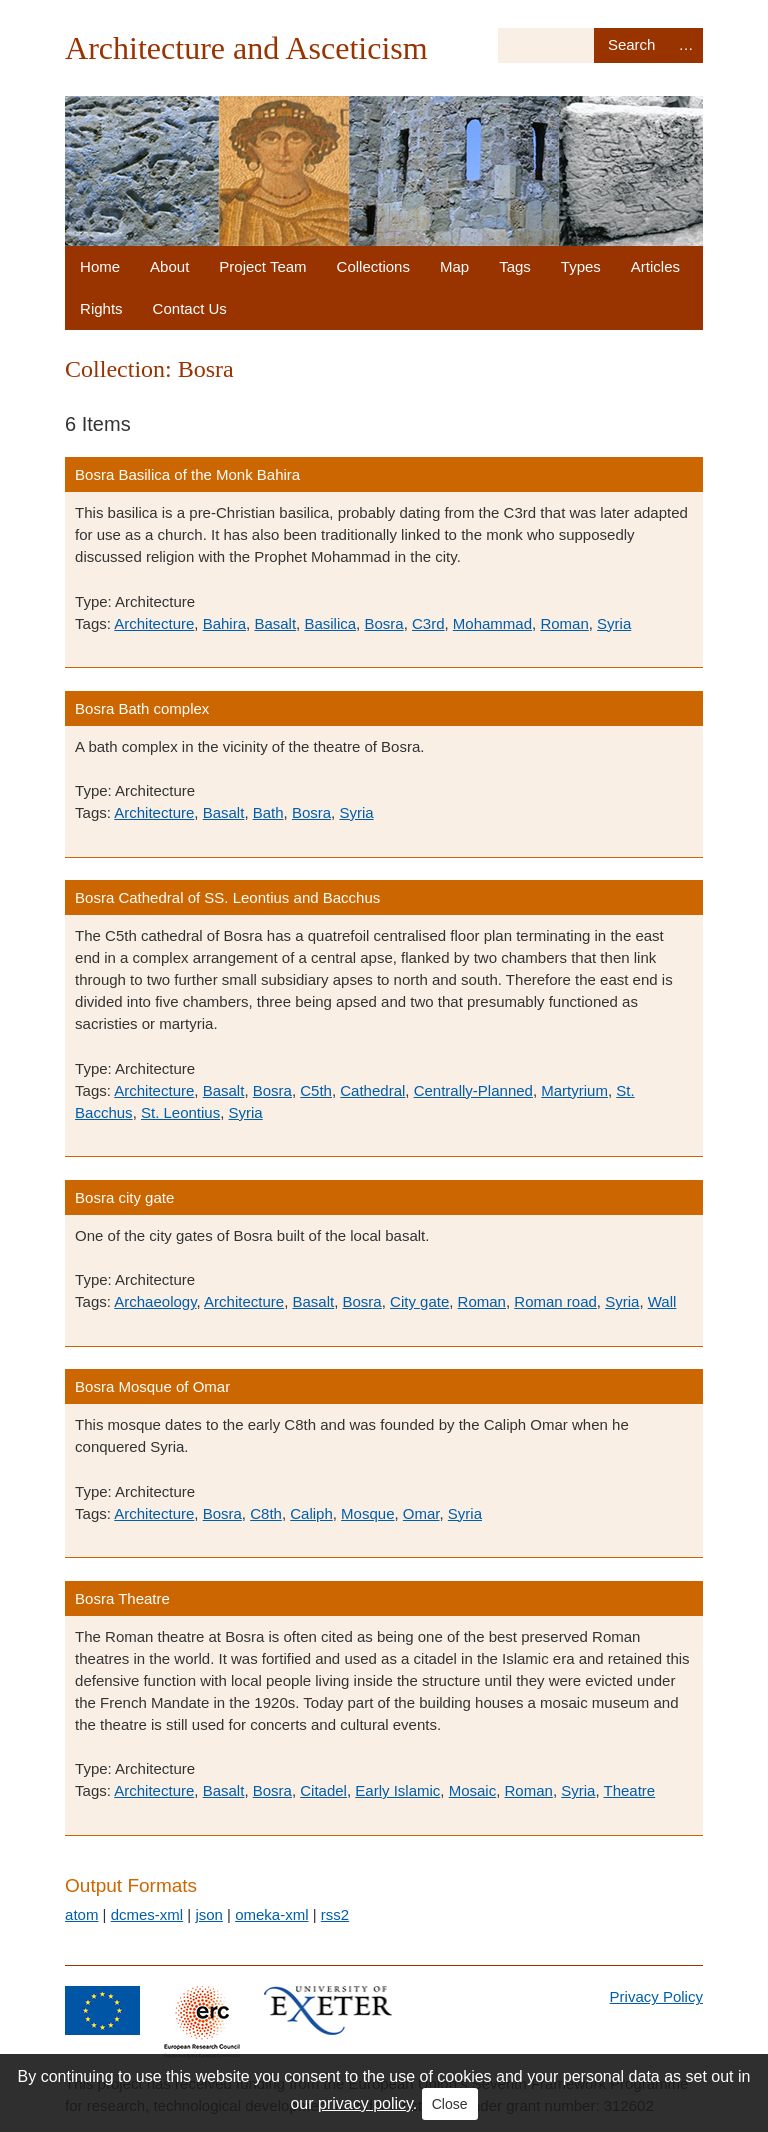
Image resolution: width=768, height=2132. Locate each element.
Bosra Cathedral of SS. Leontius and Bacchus (227, 897)
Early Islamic (397, 1790)
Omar (421, 1513)
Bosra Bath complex (142, 708)
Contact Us (190, 308)
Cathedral (372, 1090)
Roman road (555, 1301)
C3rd (428, 623)
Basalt (275, 623)
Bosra (383, 623)
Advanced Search (686, 45)
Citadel (323, 1790)
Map (454, 266)
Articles (655, 266)
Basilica (330, 623)
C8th (266, 1513)
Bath (268, 812)
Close (450, 2104)
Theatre (629, 1790)
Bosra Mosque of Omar (152, 1386)
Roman (564, 623)
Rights (101, 308)
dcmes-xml (147, 1914)
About (169, 266)
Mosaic (473, 1790)
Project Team (262, 266)
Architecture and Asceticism (246, 48)
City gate (419, 1301)
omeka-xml (271, 1914)
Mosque (367, 1513)
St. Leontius (180, 1112)
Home (100, 266)
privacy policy (365, 2103)
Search (631, 45)
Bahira (224, 623)
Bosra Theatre (122, 1598)
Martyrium (574, 1090)
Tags (515, 266)
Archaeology (155, 1301)
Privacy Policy (656, 1996)
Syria (614, 623)
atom (81, 1914)
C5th (316, 1090)
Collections (373, 266)
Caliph (311, 1513)
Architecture (154, 623)
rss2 (335, 1914)
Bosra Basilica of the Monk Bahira (187, 474)
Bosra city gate (124, 1197)
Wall (662, 1301)
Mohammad (492, 623)
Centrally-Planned (473, 1090)
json (209, 1914)
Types (581, 266)
